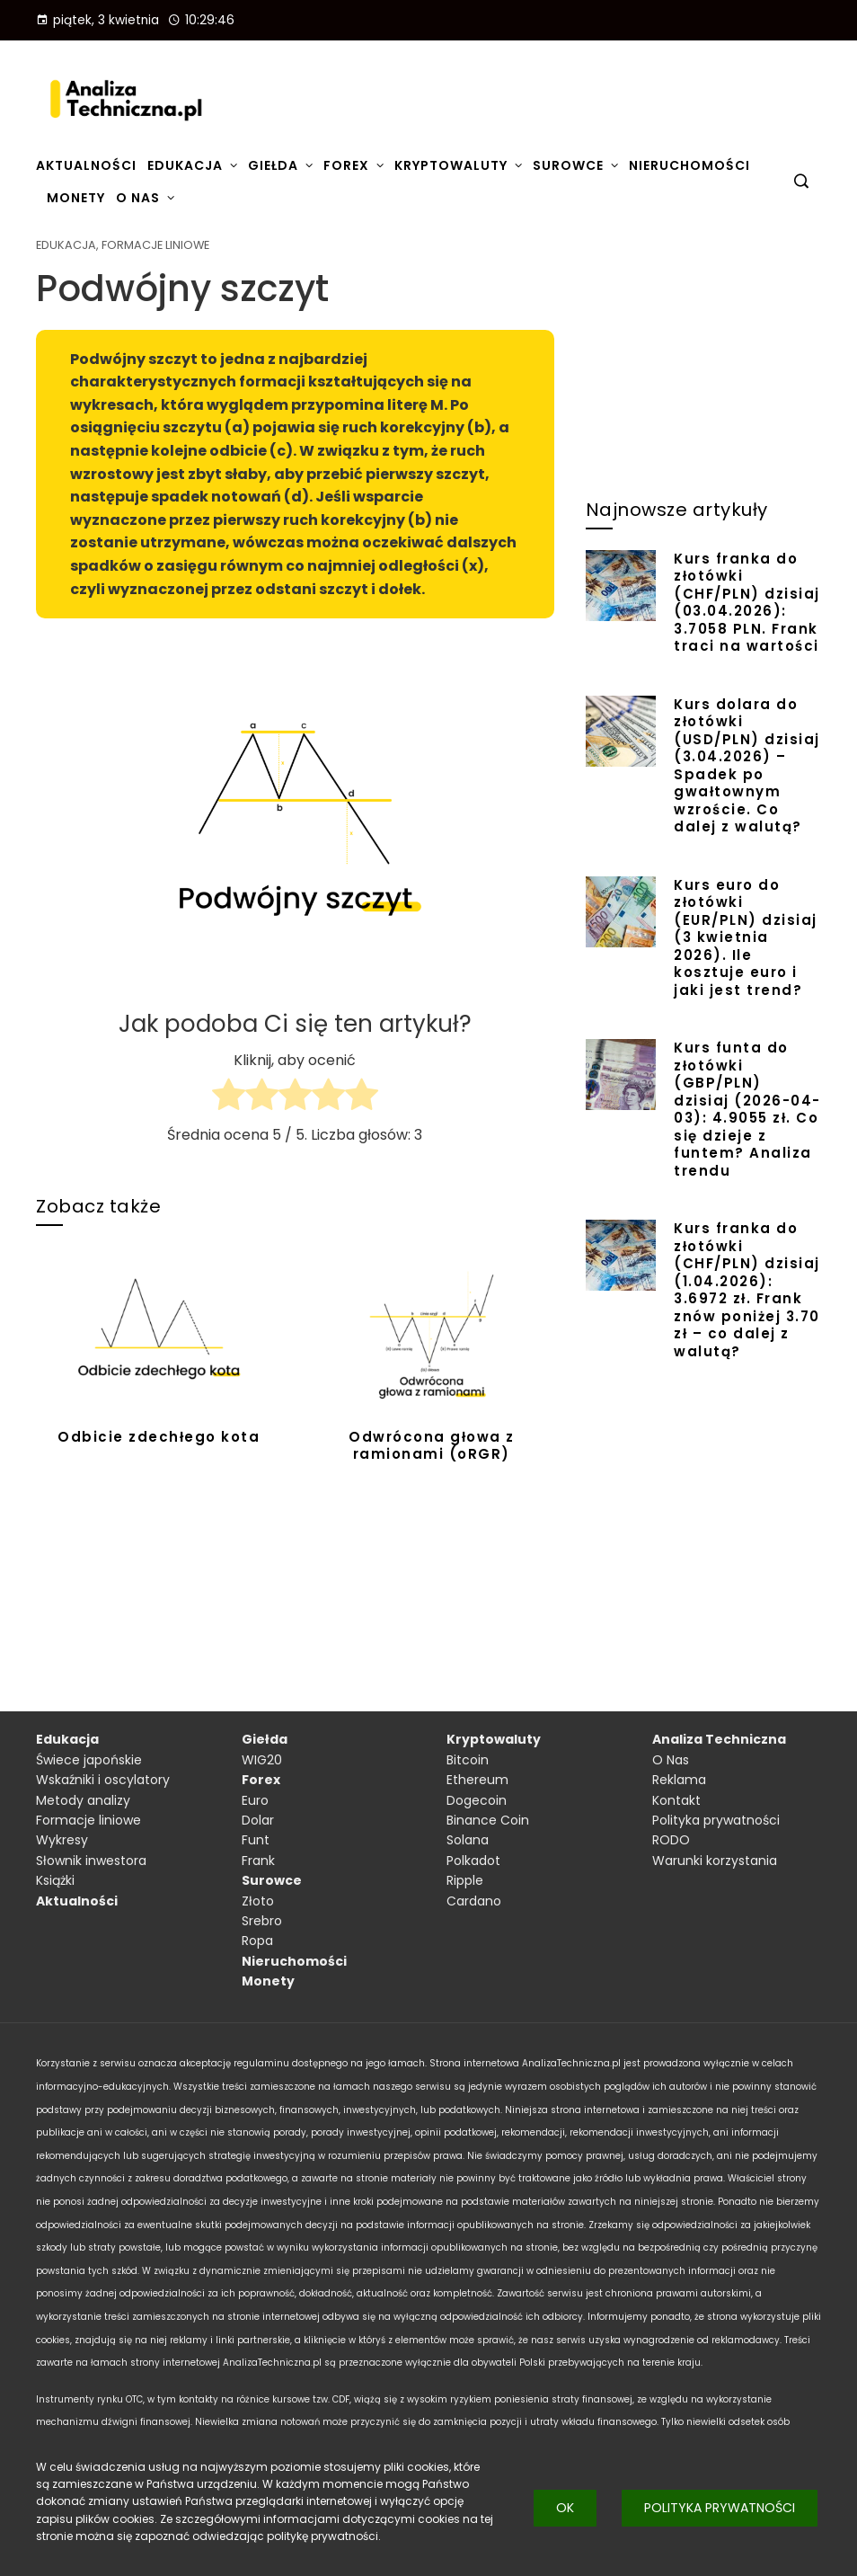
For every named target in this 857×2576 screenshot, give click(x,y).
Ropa (257, 1941)
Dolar (258, 1820)
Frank (258, 1861)
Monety (268, 1981)
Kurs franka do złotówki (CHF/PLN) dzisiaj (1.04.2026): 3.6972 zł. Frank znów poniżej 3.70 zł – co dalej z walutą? (747, 1290)
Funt (255, 1840)
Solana (467, 1840)
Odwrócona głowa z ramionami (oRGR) (432, 1445)
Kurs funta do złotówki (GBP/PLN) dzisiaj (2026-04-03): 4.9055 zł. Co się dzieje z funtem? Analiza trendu (747, 1109)
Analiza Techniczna (719, 1739)
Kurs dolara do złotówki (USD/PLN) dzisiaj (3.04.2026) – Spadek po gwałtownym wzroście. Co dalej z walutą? (747, 766)
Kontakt (676, 1800)
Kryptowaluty (493, 1739)
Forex (261, 1780)
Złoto (258, 1901)
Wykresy (62, 1840)
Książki (55, 1880)
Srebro (262, 1921)
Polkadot (473, 1861)
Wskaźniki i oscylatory (103, 1780)
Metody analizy (83, 1800)
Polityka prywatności (719, 2508)
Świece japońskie (89, 1760)
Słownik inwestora (91, 1861)
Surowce (272, 1880)
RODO (671, 1840)
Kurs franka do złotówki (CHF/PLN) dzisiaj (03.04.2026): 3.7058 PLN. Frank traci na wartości (747, 602)
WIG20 (262, 1760)
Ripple (464, 1880)
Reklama (679, 1780)
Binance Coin (487, 1820)
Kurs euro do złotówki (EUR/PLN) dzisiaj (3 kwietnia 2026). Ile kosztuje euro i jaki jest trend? (745, 937)
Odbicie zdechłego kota (158, 1436)
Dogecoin (476, 1800)
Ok (565, 2508)
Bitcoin (467, 1760)
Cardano (473, 1901)
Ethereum (477, 1780)
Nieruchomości (294, 1961)
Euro (255, 1800)
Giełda (264, 1739)
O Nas (670, 1760)
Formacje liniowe (155, 246)
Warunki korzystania (714, 1861)
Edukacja (66, 246)
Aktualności (77, 1901)
